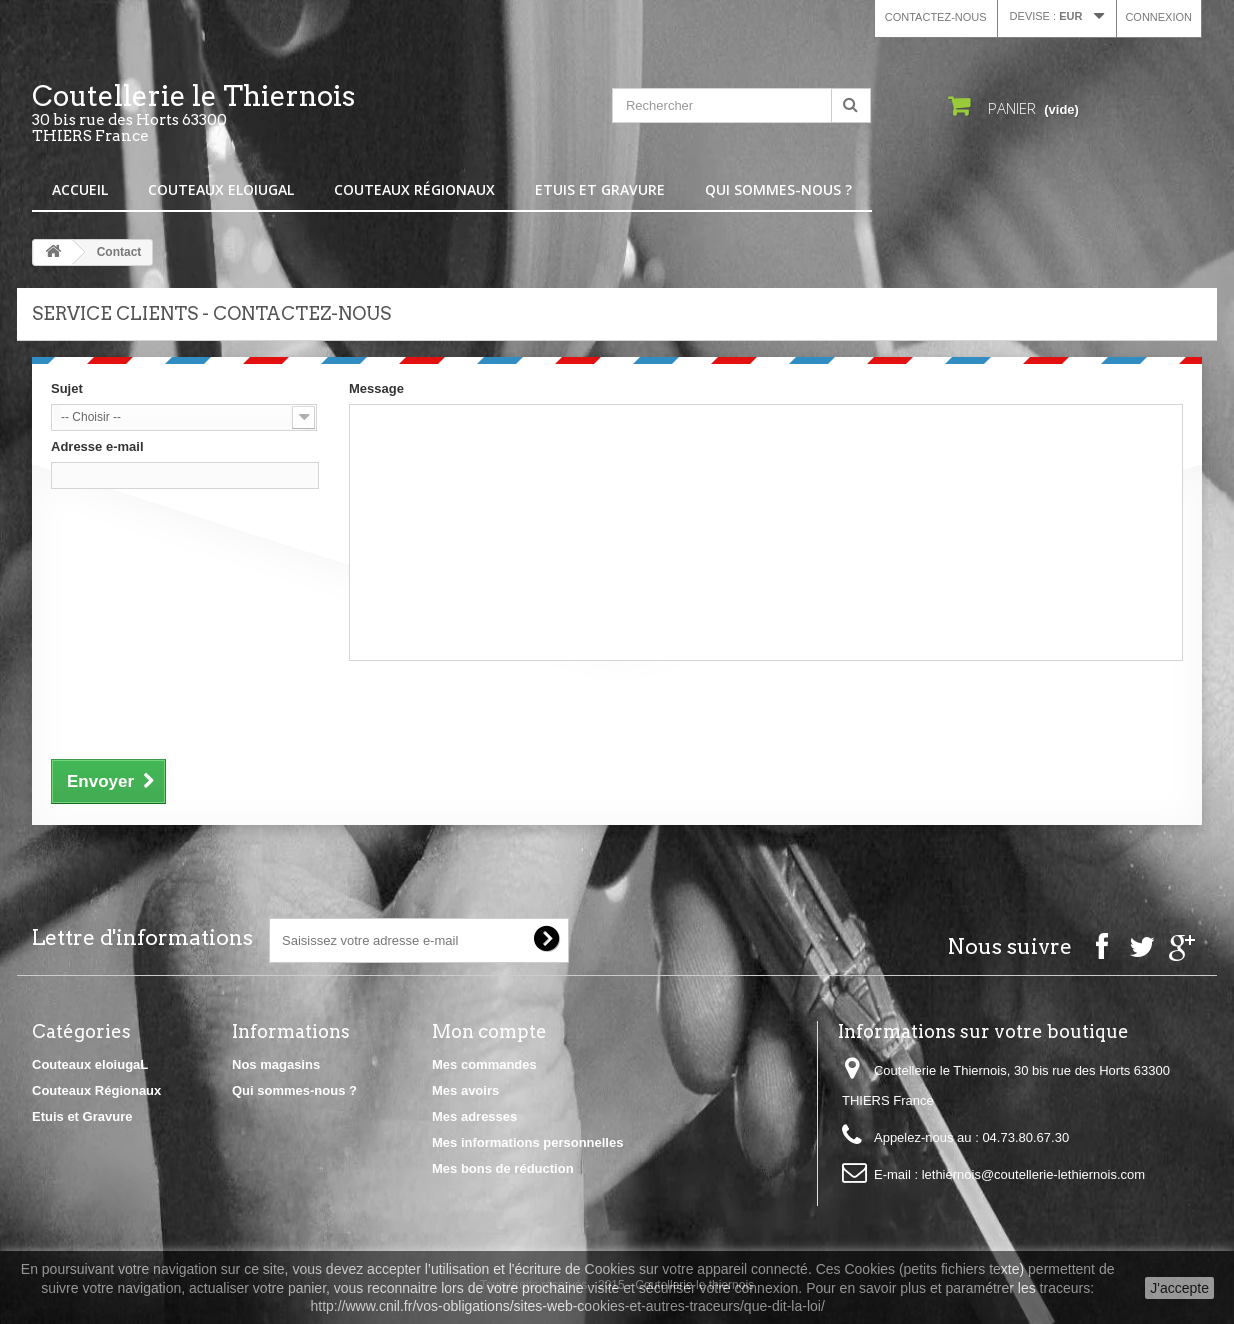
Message (376, 388)
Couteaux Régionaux (414, 189)
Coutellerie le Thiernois (217, 112)
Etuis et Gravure (600, 189)
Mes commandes (484, 1064)
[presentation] (203, 707)
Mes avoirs (465, 1090)
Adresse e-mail (97, 446)
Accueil (80, 189)
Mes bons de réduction (503, 1168)
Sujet (67, 388)
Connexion (1158, 17)
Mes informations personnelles (527, 1142)
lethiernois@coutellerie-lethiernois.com (1033, 1174)
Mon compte (489, 1031)
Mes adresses (474, 1116)
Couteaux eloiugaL (221, 189)
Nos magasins (276, 1064)
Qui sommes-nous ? (778, 189)
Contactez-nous (936, 17)
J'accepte (1179, 1288)
